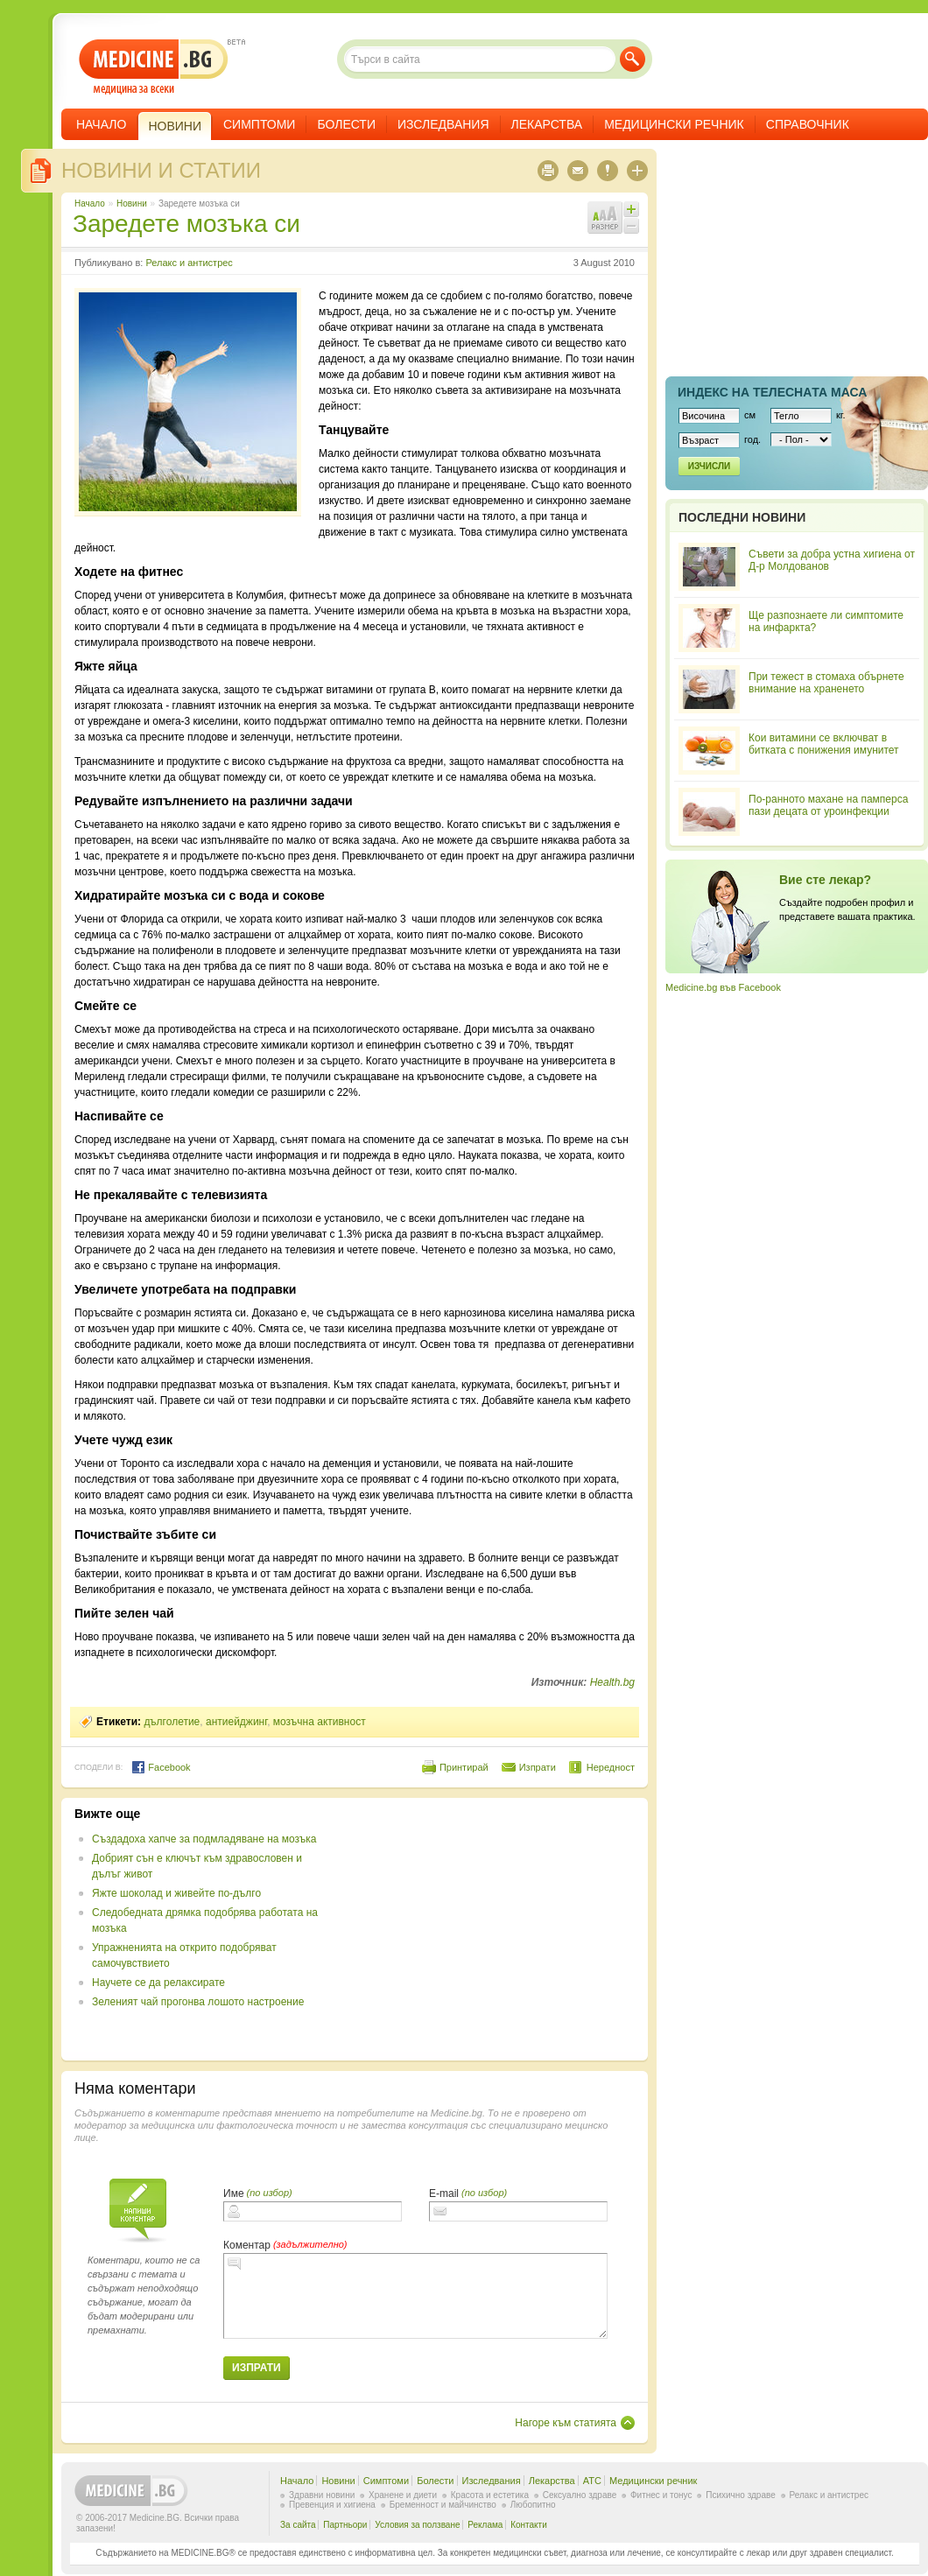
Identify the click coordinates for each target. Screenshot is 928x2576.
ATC (592, 2480)
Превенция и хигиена (332, 2504)
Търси (632, 59)
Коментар (247, 2245)
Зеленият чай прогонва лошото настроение (198, 2002)
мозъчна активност (319, 1722)
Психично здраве (741, 2495)
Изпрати (537, 1767)
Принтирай (464, 1767)
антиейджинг (236, 1722)
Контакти (528, 2525)
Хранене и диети (403, 2495)
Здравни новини (322, 2495)
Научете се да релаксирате (158, 1982)
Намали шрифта (631, 226)
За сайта (298, 2525)
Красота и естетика (490, 2495)
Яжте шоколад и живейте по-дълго (176, 1893)
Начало (101, 124)
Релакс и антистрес (188, 262)
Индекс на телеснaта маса (772, 392)
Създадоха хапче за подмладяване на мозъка (204, 1839)
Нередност (611, 1767)
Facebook (160, 1767)
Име (233, 2193)
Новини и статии (161, 170)
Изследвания (443, 124)
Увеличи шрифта (631, 209)
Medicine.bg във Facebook (723, 987)
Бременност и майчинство (443, 2504)
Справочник (807, 124)
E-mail (444, 2193)
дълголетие (172, 1722)
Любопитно (533, 2504)
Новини (131, 203)
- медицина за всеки (153, 67)
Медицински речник (674, 124)
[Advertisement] (492, 1929)
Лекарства (547, 124)
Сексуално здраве (580, 2495)
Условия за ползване (417, 2525)
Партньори (345, 2525)
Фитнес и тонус (661, 2495)
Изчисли (709, 466)
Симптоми (259, 124)
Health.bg (612, 1682)
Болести (346, 124)
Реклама (485, 2525)
